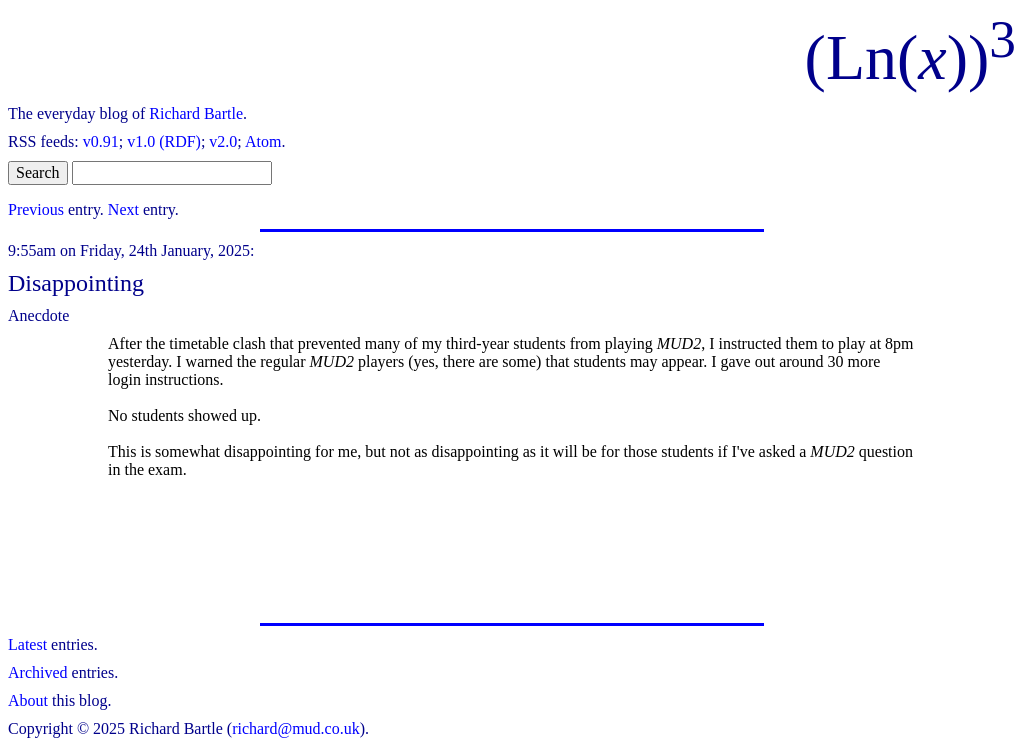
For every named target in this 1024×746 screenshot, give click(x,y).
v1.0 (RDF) (164, 141)
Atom (263, 141)
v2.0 (223, 141)
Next (123, 209)
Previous (36, 209)
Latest (27, 644)
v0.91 (101, 141)
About (28, 700)
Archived (38, 672)
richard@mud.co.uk (296, 728)
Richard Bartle (196, 113)
